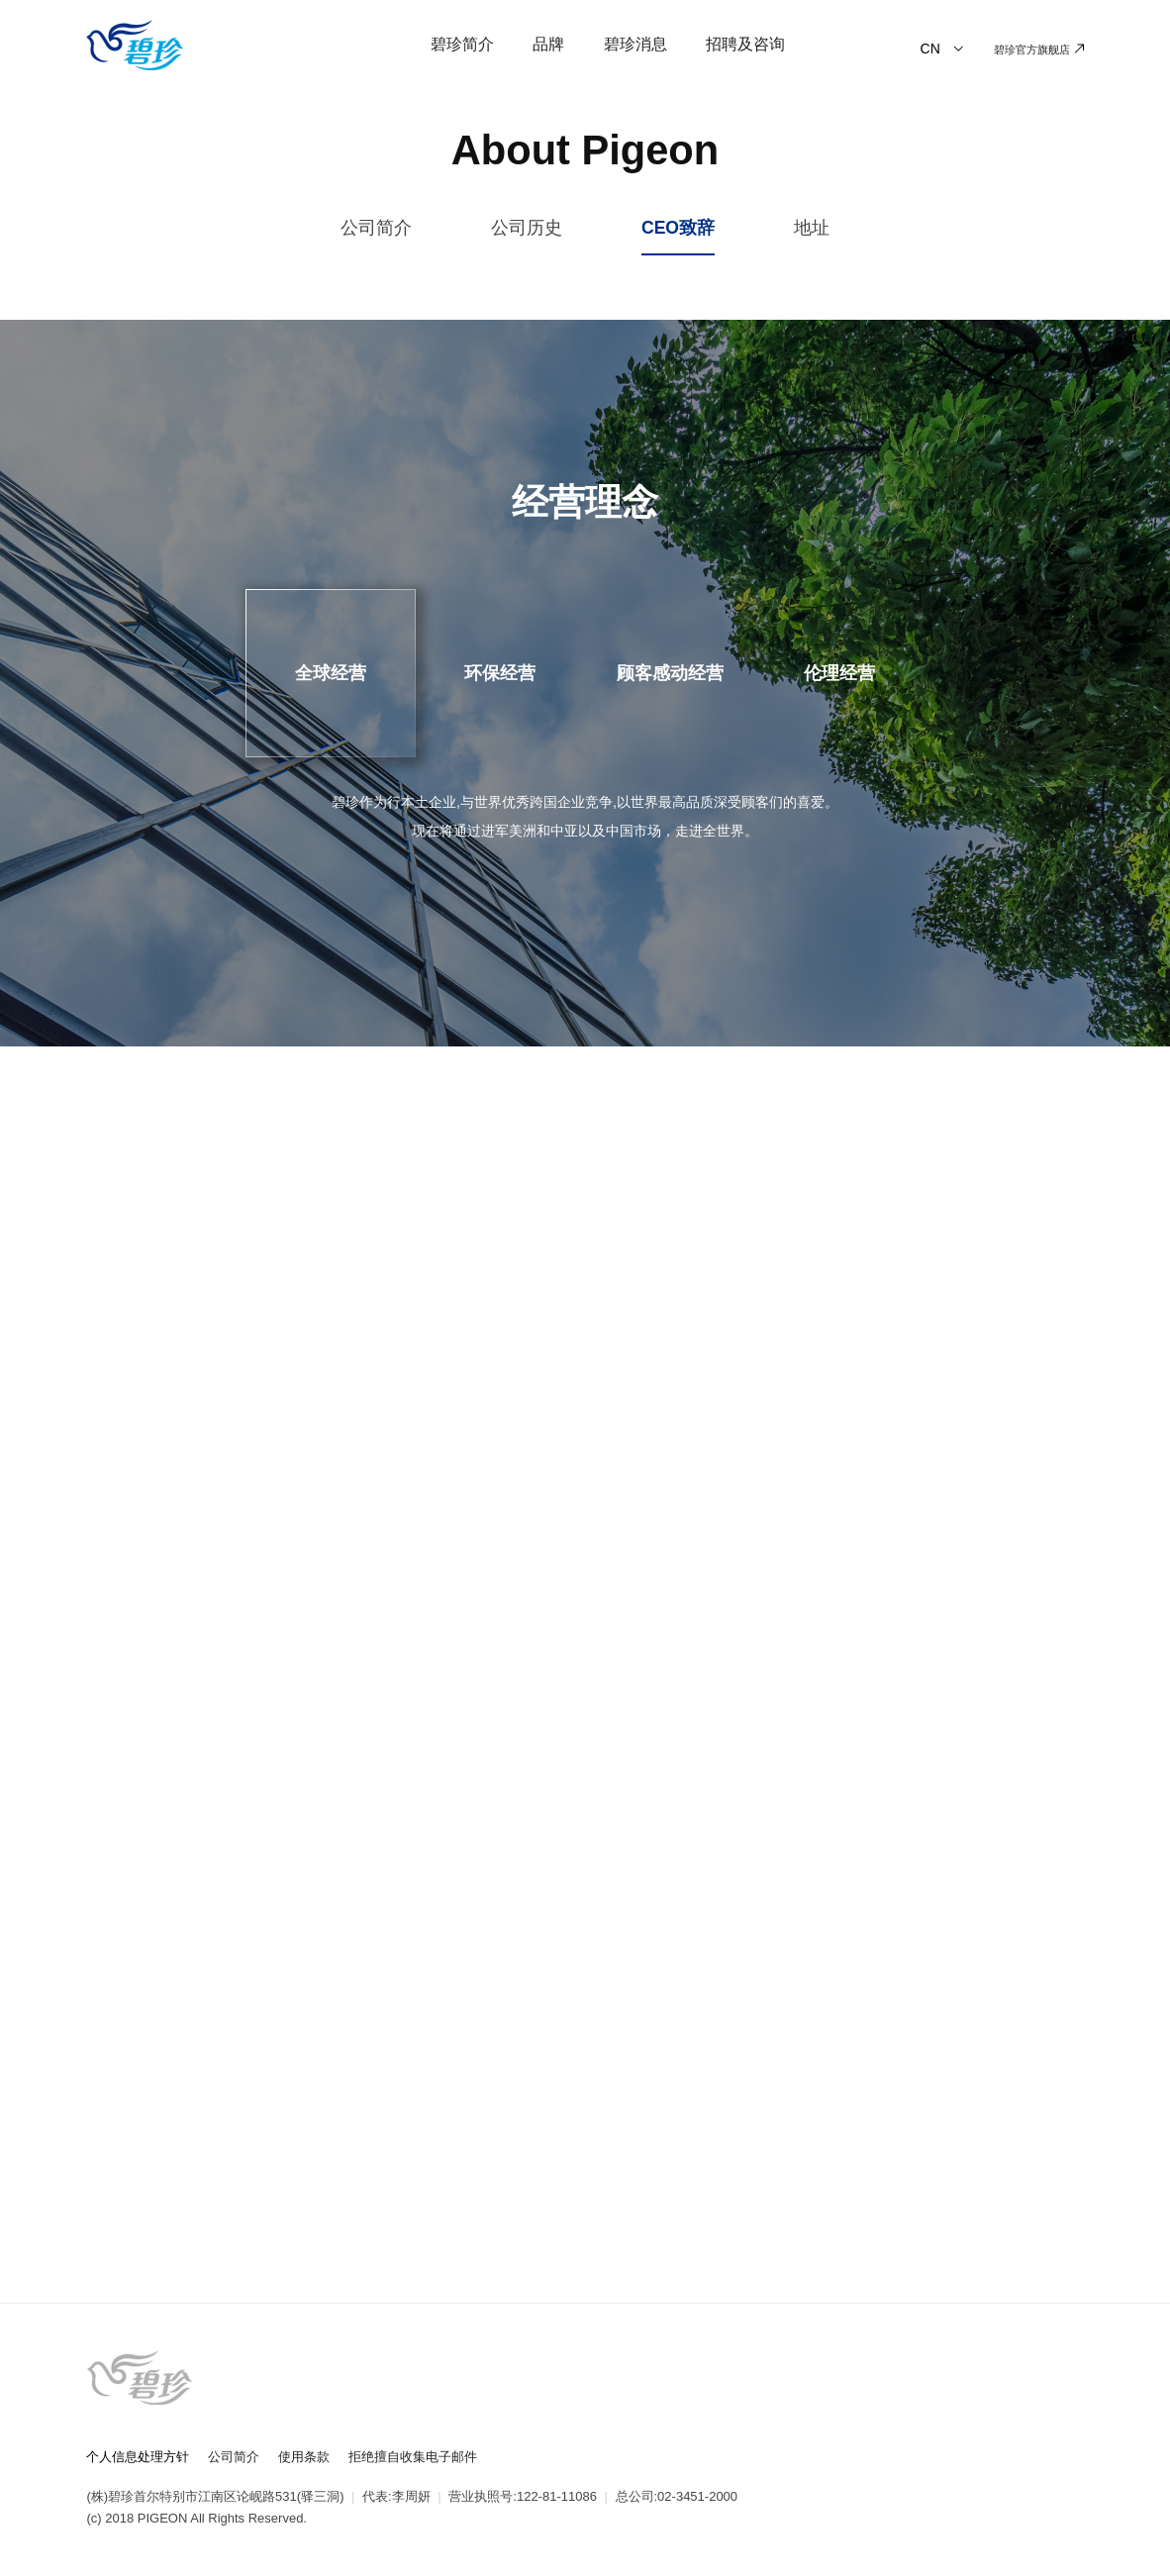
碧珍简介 (462, 44)
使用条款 (304, 2456)
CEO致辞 (678, 228)
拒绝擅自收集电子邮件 (412, 2456)
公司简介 (376, 228)
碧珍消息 (635, 44)
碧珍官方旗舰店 (1038, 49)
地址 (811, 228)
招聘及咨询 (745, 44)
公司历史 (526, 228)
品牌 (548, 44)
